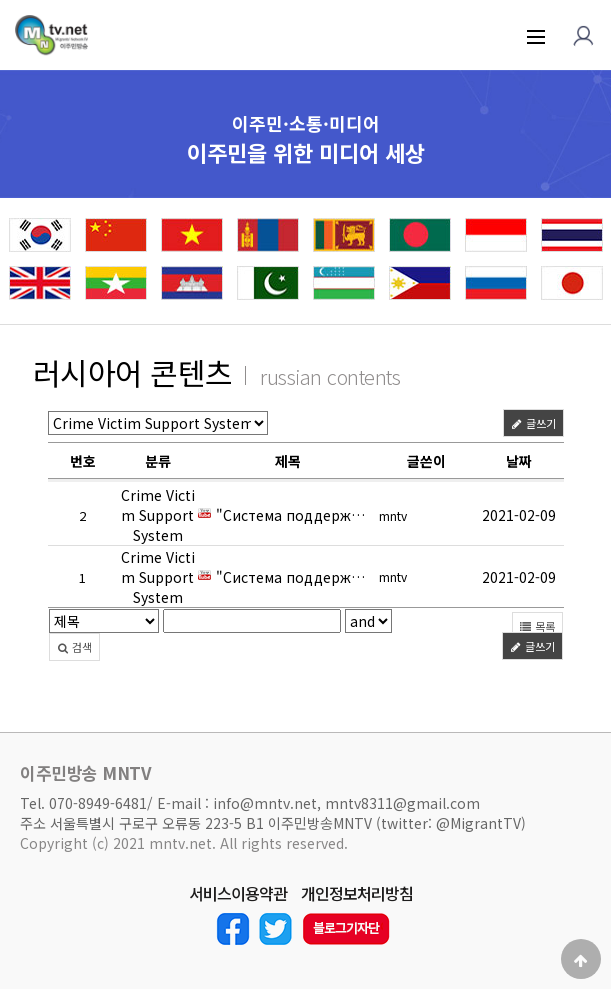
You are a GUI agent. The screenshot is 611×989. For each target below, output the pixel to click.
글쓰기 (533, 426)
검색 (74, 649)
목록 (537, 628)
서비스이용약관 (238, 894)
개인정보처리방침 (357, 894)
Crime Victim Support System (158, 518)
